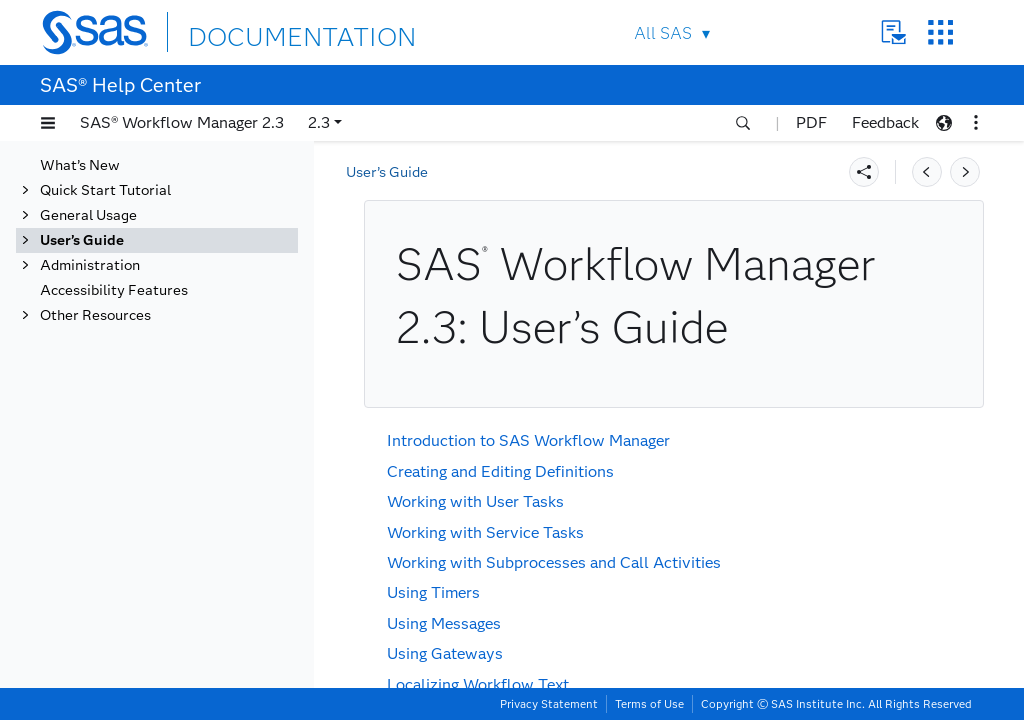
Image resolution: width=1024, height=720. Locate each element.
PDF (811, 122)
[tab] (157, 240)
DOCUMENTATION (261, 31)
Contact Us (893, 32)
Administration (90, 265)
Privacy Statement (549, 704)
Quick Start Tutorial (105, 190)
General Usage (88, 215)
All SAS (663, 33)
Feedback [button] (885, 122)
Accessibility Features (114, 290)
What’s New (80, 165)
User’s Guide (82, 240)
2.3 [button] (319, 122)
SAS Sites (940, 32)
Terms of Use (649, 704)
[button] (48, 123)
